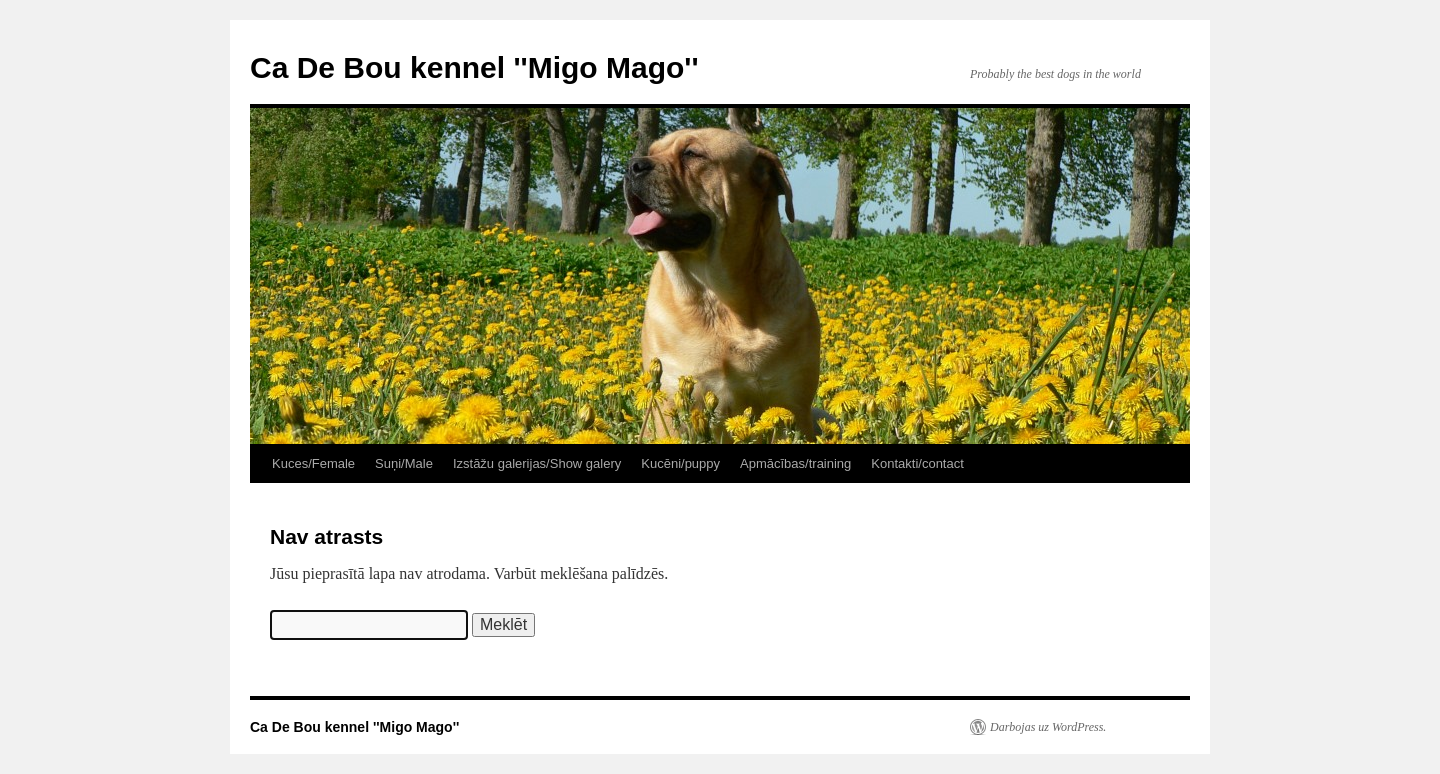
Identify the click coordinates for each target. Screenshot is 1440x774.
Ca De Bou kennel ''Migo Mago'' (474, 67)
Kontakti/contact (917, 463)
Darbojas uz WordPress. (1048, 727)
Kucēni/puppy (680, 463)
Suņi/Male (404, 463)
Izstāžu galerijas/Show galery (537, 463)
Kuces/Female (313, 463)
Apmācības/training (795, 463)
